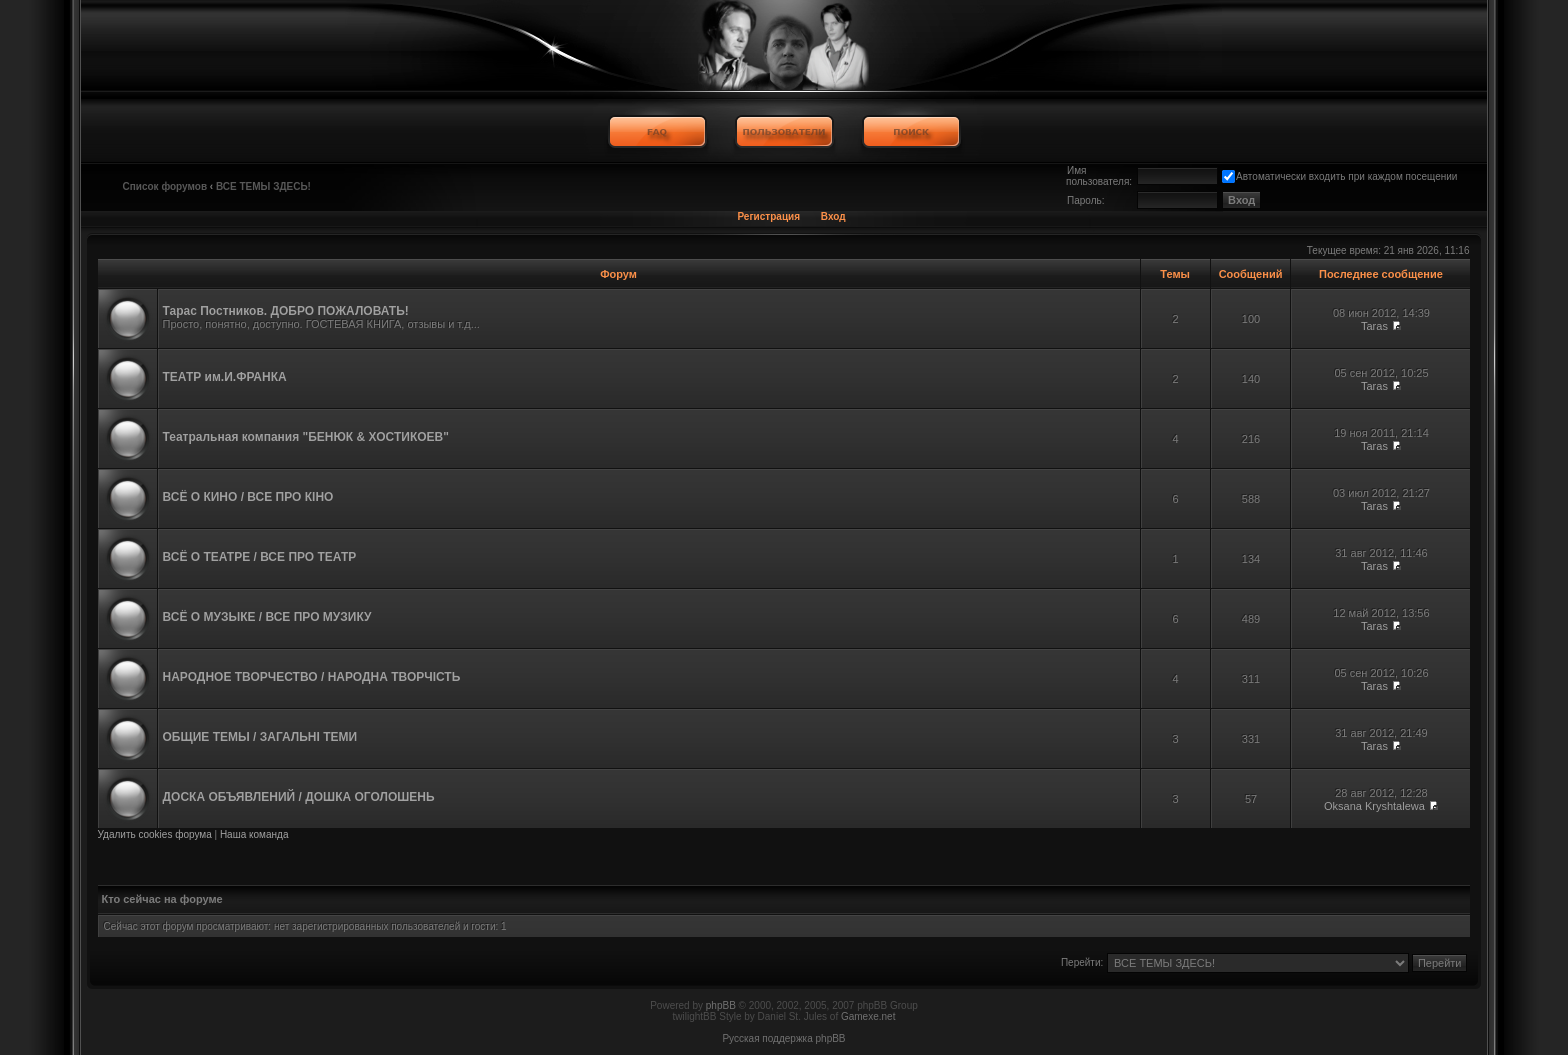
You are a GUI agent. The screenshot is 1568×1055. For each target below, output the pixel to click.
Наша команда (254, 834)
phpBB (721, 1005)
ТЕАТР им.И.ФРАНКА (225, 377)
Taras (1374, 326)
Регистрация (768, 216)
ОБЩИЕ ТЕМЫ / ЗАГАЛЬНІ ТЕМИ (260, 737)
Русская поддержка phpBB (783, 1038)
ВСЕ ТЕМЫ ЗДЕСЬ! (263, 186)
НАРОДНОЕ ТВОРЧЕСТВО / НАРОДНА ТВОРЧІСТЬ (312, 677)
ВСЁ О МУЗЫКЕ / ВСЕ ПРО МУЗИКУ (267, 617)
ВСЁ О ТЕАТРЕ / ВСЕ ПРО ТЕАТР (260, 557)
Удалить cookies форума (155, 834)
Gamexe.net (868, 1016)
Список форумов (165, 186)
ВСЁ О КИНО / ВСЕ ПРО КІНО (248, 497)
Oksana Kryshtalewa (1374, 806)
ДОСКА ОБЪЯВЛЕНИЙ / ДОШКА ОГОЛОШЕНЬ (299, 797)
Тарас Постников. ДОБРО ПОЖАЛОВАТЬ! (286, 311)
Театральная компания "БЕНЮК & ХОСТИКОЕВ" (306, 437)
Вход (833, 216)
